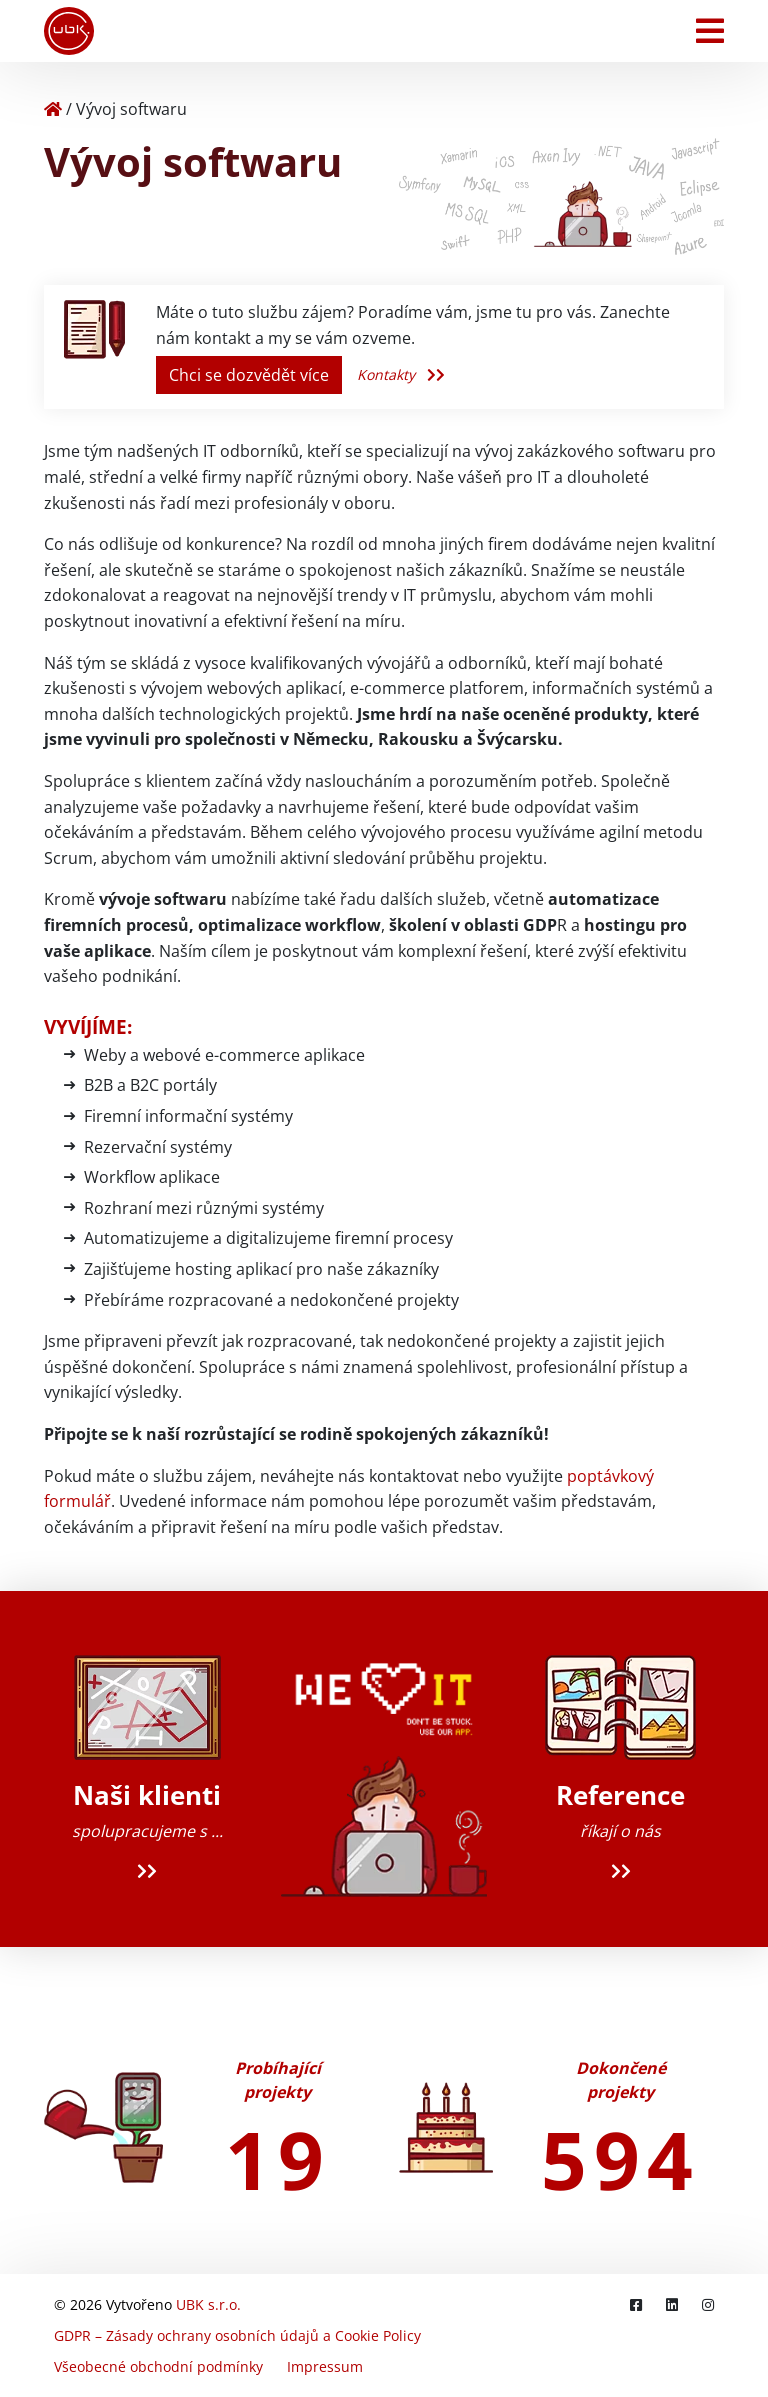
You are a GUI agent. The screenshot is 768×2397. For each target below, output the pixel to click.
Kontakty (401, 374)
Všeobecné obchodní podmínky (158, 2366)
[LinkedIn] (672, 2304)
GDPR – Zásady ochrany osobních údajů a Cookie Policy (237, 2335)
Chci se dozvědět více (249, 375)
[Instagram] (708, 2304)
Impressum (325, 2366)
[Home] (53, 109)
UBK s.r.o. (208, 2304)
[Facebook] (636, 2304)
